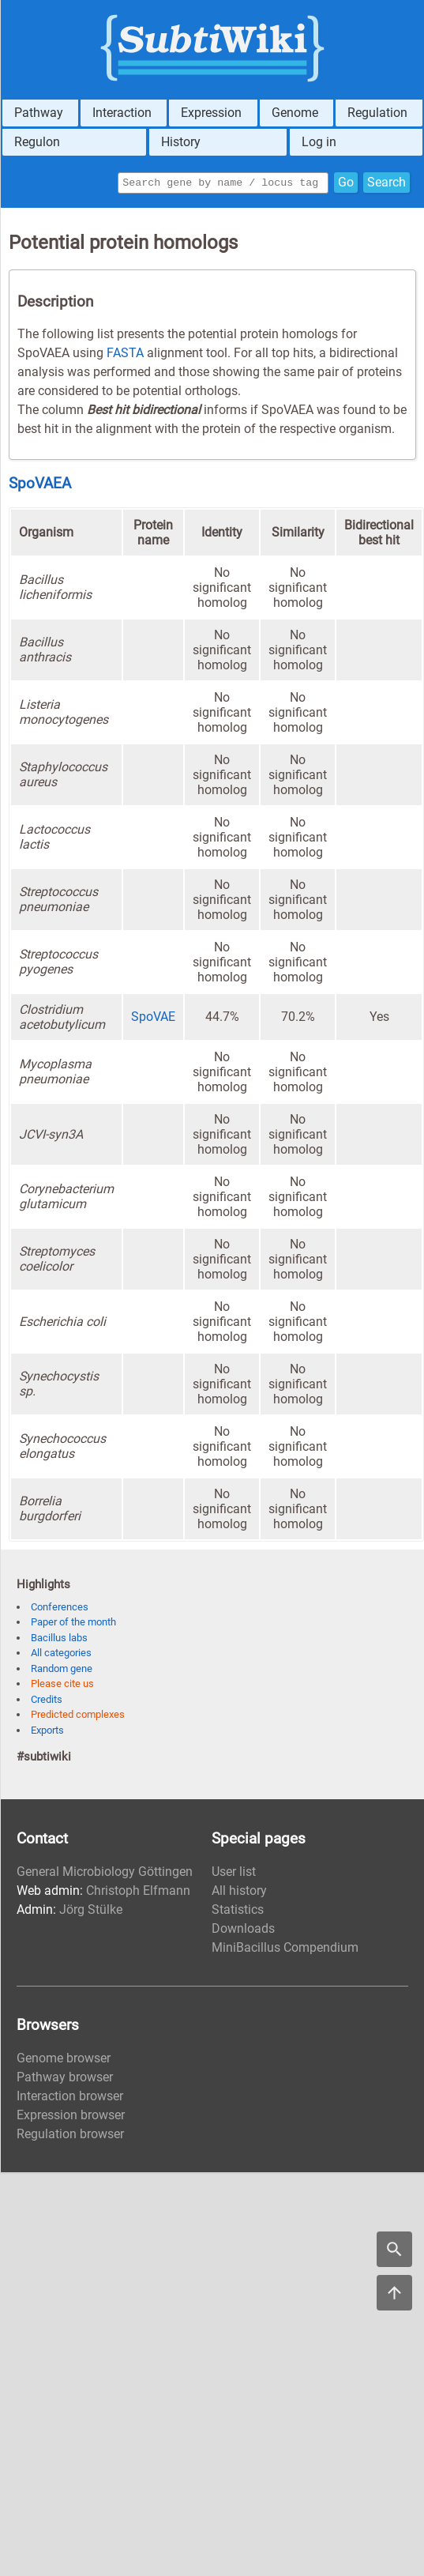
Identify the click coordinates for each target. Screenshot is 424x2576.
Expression (211, 112)
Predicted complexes (78, 1717)
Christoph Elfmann (138, 1892)
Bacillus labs (59, 1640)
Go (346, 183)
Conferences (59, 1609)
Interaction (122, 112)
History (181, 141)
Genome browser (64, 2060)
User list (234, 1873)
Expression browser (71, 2117)
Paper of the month (73, 1624)
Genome (295, 112)
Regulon (37, 141)
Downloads (243, 1930)
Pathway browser (65, 2079)
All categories (61, 1655)
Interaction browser (70, 2098)
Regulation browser (70, 2136)
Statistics (238, 1911)
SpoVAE (153, 1018)
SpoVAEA (40, 486)
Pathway (38, 112)
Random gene (61, 1671)
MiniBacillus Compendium (285, 1949)
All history (239, 1892)
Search (386, 183)
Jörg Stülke (90, 1911)
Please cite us (62, 1686)
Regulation (377, 112)
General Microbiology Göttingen (105, 1873)
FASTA (125, 355)
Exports (47, 1732)
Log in (319, 141)
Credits (46, 1702)
